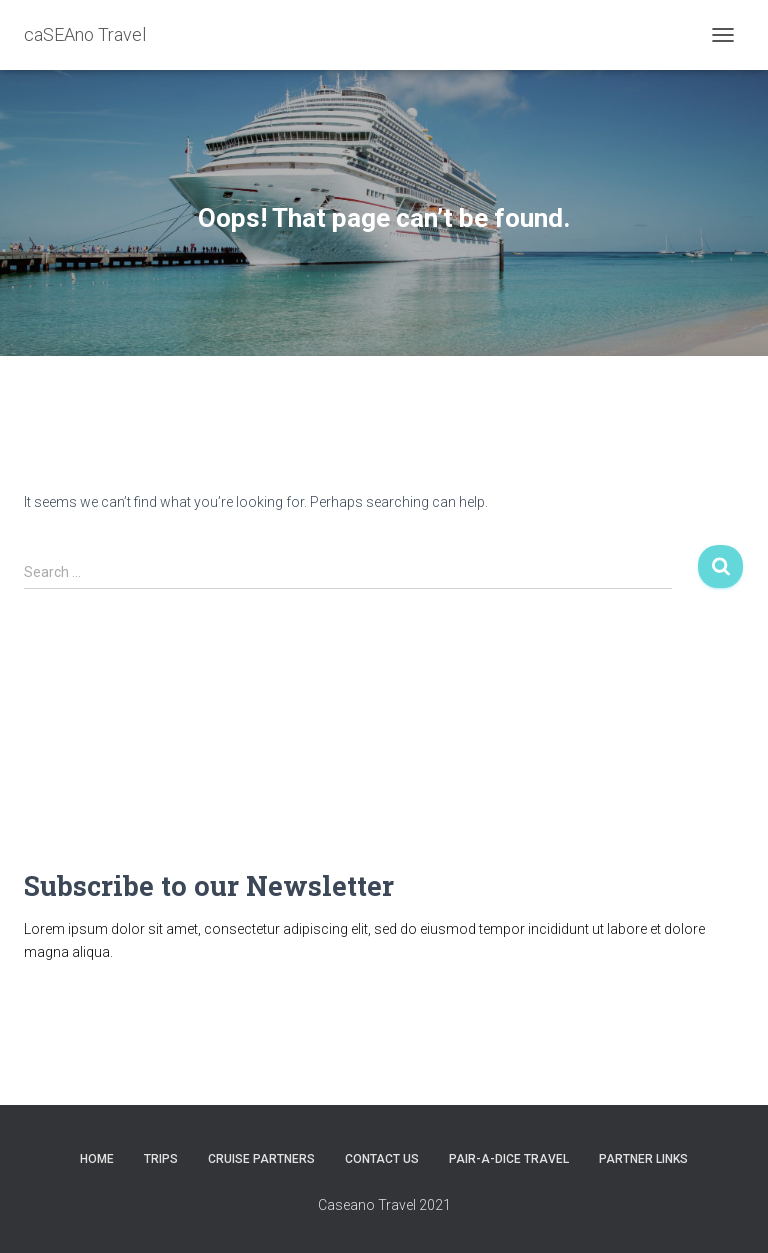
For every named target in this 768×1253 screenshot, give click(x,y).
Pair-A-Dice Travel (509, 1159)
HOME (97, 1159)
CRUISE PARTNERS (261, 1159)
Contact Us (382, 1159)
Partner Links (643, 1159)
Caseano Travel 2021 (384, 1205)
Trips (161, 1159)
